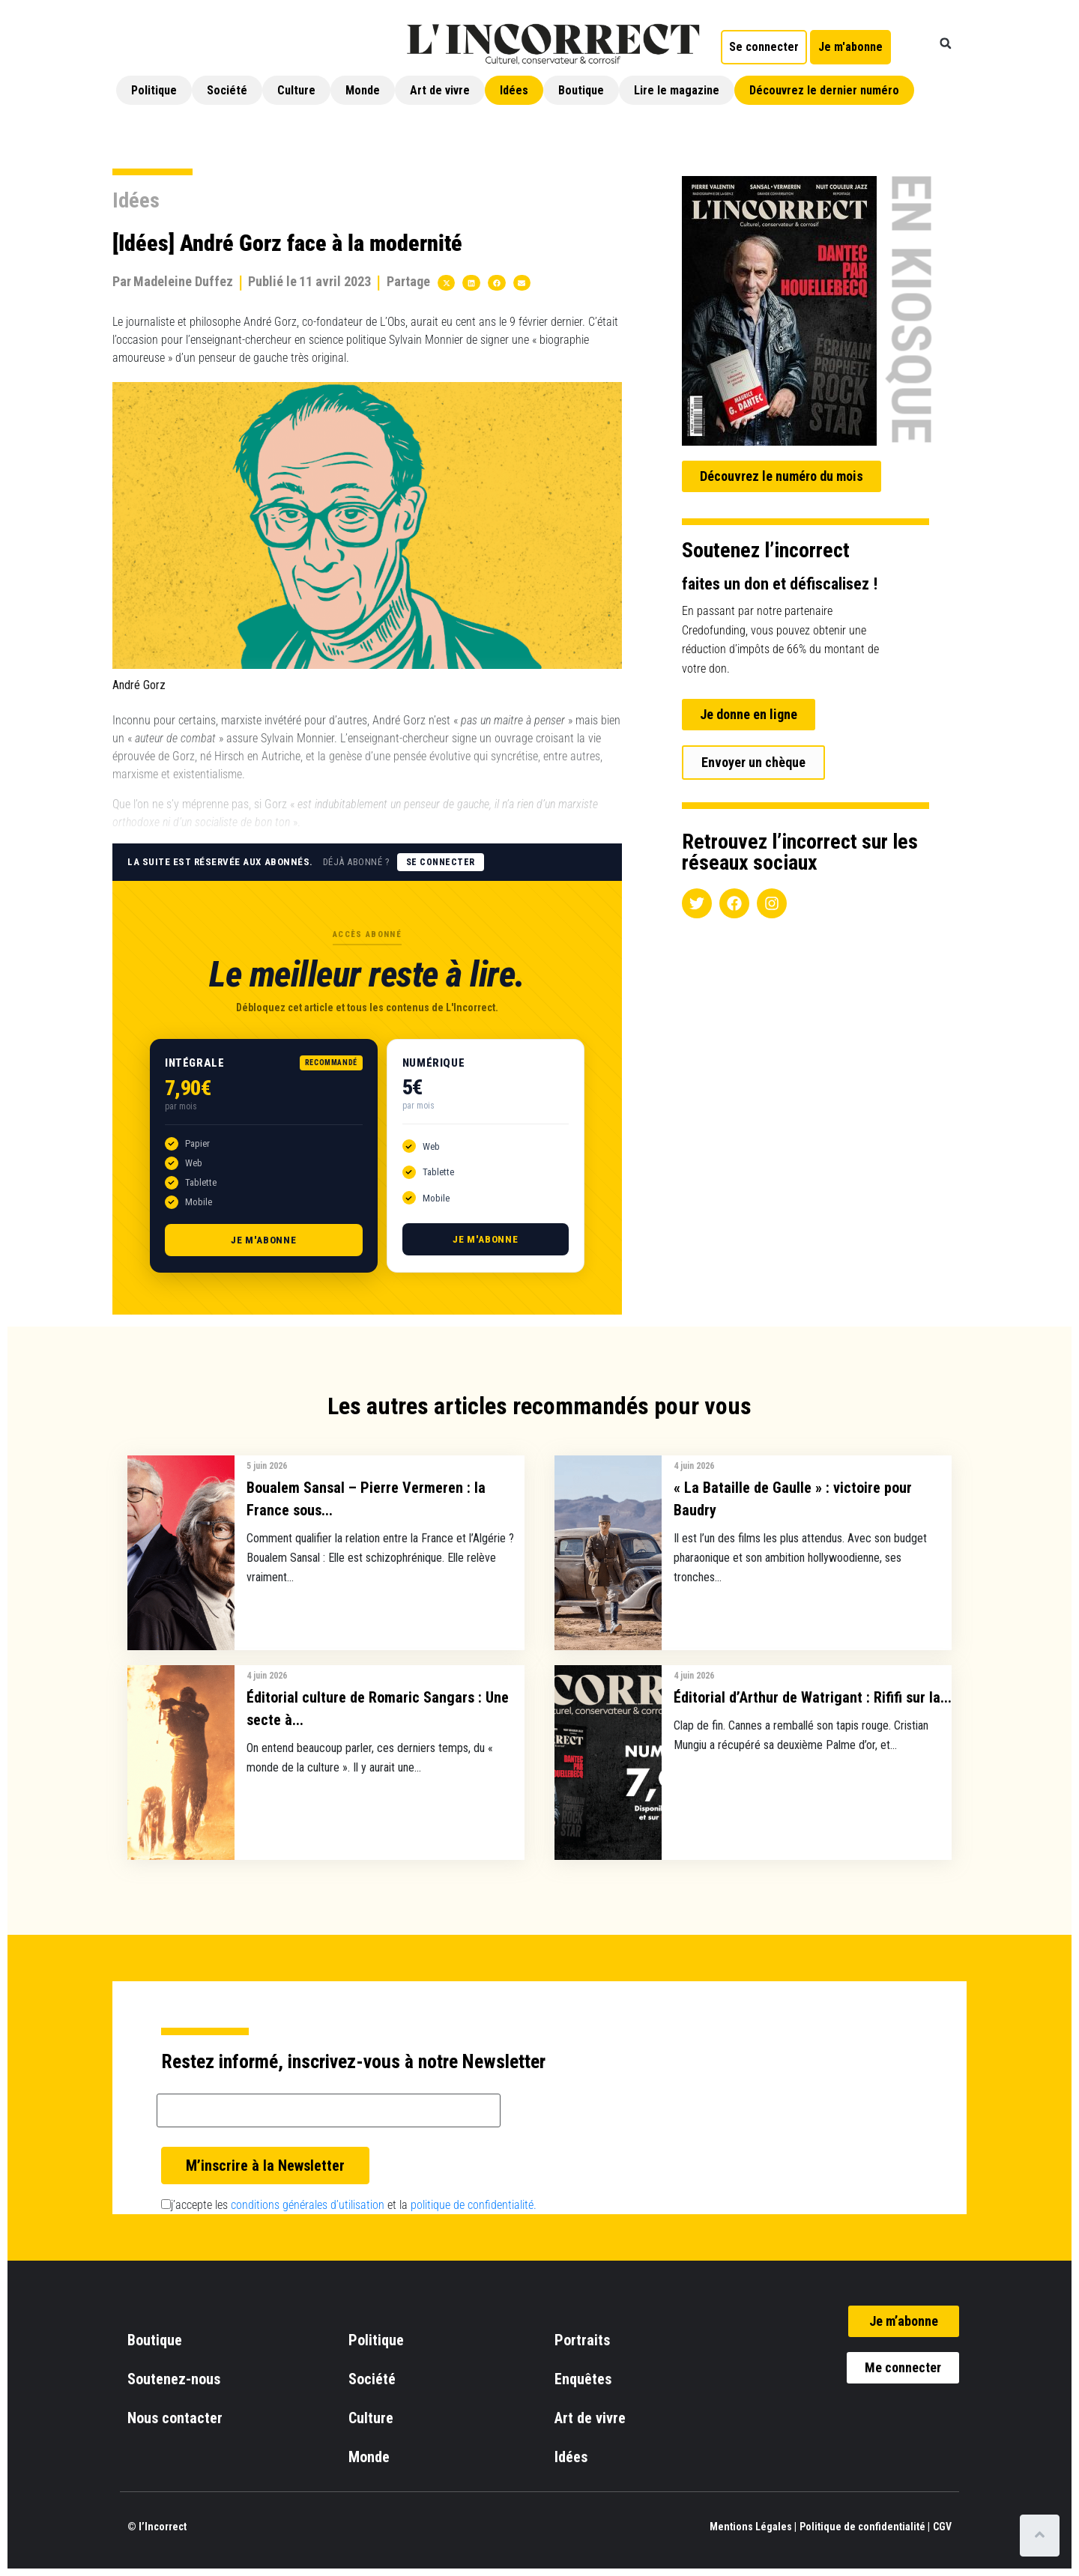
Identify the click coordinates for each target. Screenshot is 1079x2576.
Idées (514, 90)
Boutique (581, 90)
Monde (362, 90)
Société (227, 90)
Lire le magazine (676, 90)
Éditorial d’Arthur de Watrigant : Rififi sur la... (813, 1697)
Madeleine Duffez (183, 281)
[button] (945, 43)
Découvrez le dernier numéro (824, 90)
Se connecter (440, 862)
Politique (154, 90)
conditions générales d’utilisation (307, 2205)
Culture (296, 90)
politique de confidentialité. (474, 2205)
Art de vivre (440, 90)
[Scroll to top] (1040, 2536)
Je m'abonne (264, 1240)
